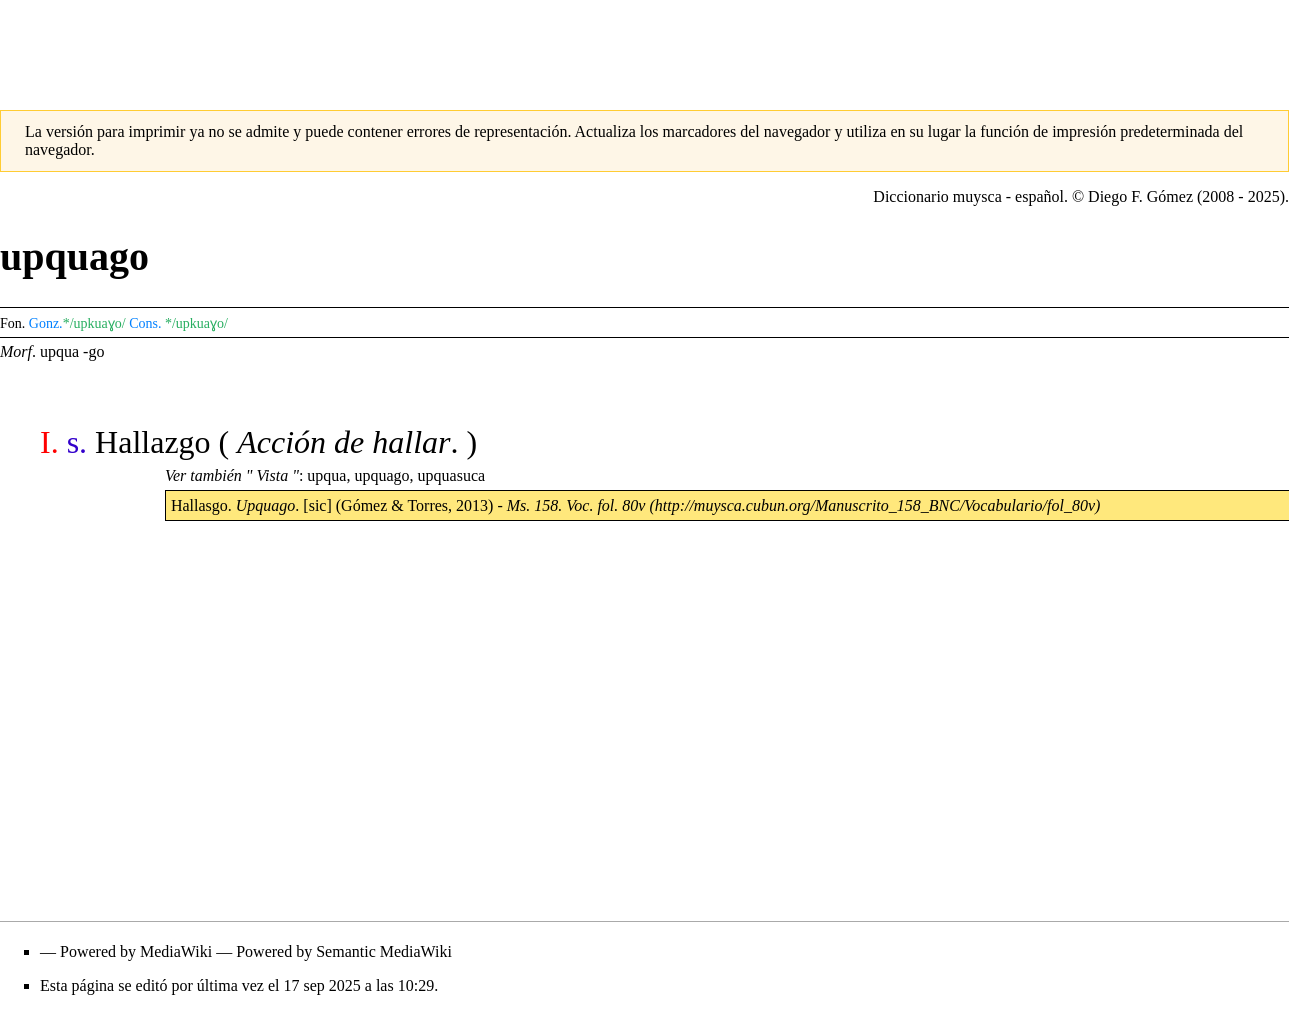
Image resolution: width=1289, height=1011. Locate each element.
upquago (381, 475)
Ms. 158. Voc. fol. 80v (576, 505)
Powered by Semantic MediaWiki (344, 951)
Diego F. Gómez (1140, 196)
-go (93, 351)
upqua (59, 351)
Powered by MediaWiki (136, 951)
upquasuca (452, 475)
